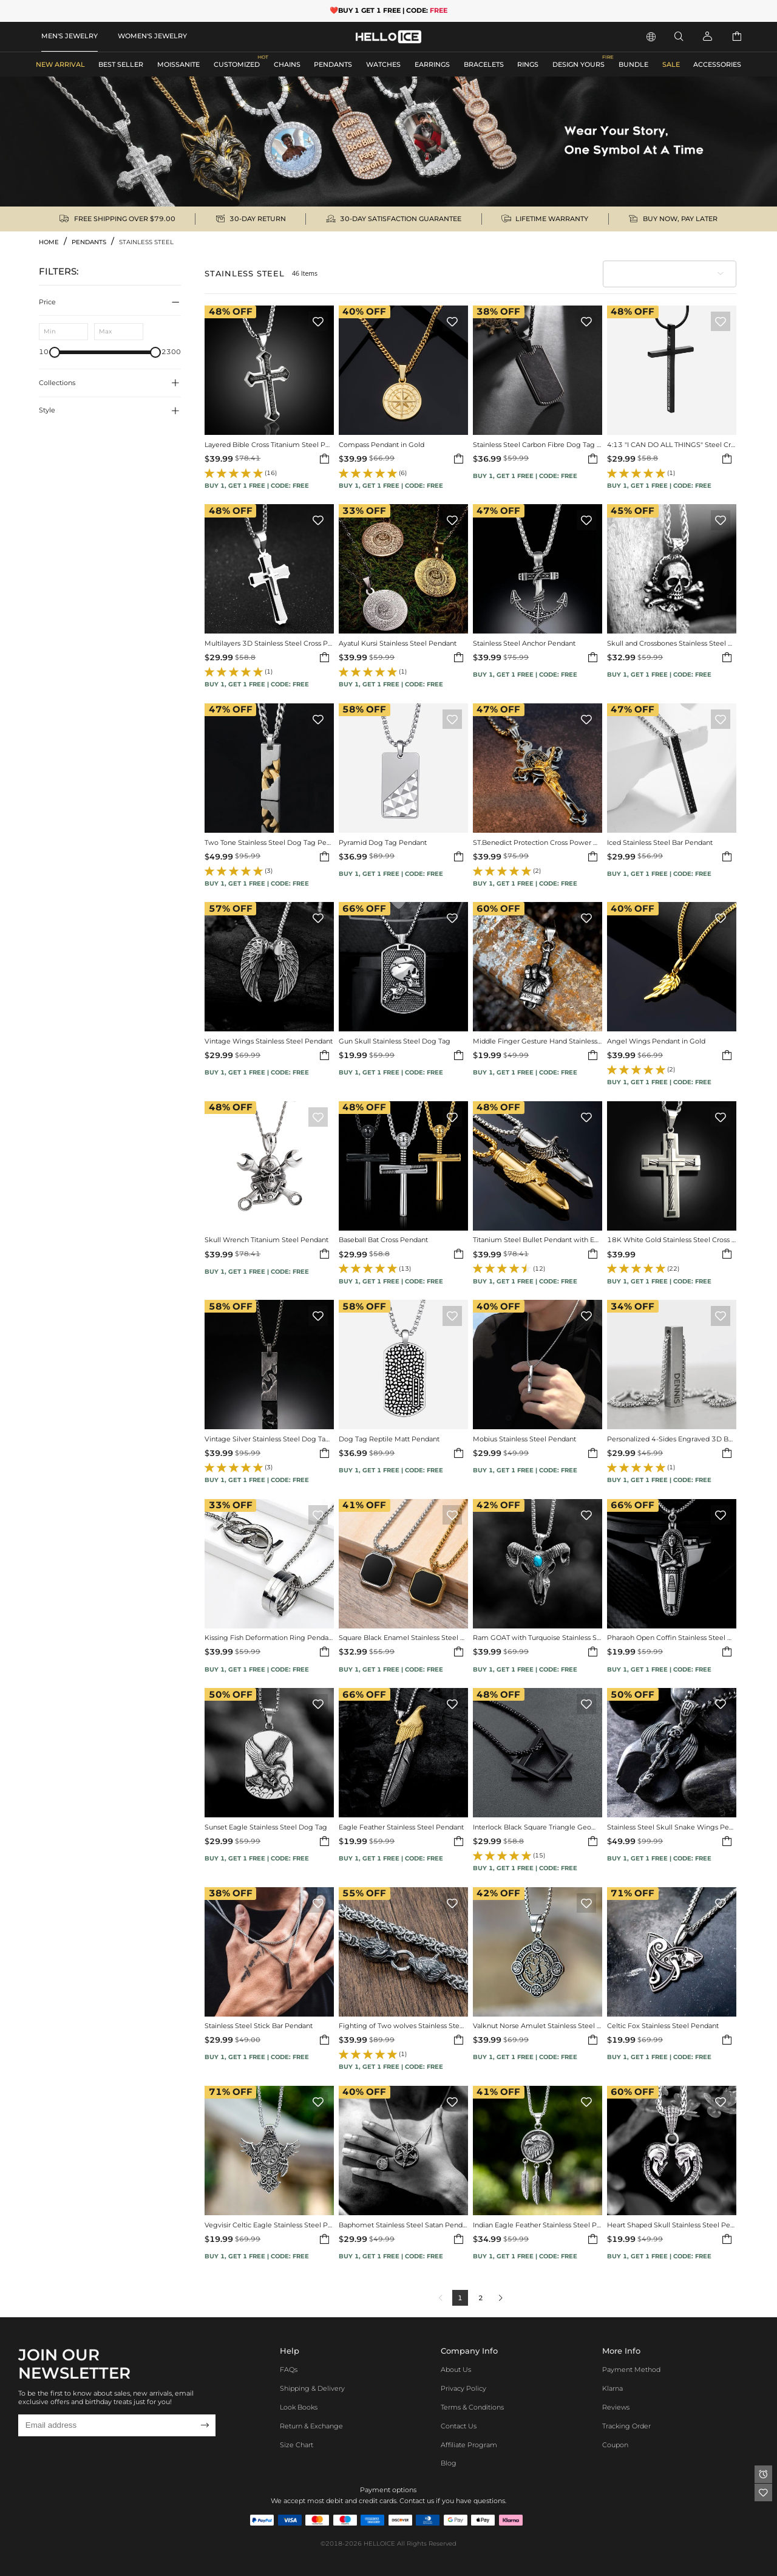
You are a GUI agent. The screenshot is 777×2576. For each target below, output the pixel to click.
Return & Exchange (311, 2426)
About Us (456, 2369)
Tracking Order (626, 2426)
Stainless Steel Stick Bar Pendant (259, 2026)
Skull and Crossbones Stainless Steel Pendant (671, 643)
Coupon (615, 2445)
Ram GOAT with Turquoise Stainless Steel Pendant (537, 1638)
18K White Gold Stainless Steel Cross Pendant (671, 1240)
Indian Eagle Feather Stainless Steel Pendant (537, 2225)
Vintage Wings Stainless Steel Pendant (269, 1041)
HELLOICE (379, 2543)
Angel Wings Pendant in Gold (656, 1041)
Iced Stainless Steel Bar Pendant (660, 843)
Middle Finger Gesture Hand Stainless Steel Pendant (537, 1041)
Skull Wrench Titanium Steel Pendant (266, 1240)
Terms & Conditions (472, 2407)
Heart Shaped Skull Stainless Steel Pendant (671, 2225)
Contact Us (459, 2426)
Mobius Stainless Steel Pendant (524, 1439)
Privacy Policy (463, 2388)
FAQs (288, 2369)
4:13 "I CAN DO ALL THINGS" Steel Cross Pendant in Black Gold (671, 445)
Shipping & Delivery (312, 2388)
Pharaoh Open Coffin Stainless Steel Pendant (671, 1638)
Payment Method (631, 2369)
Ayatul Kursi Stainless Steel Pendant (397, 643)
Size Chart (296, 2445)
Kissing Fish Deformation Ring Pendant (269, 1638)
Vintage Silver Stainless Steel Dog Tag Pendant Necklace (269, 1439)
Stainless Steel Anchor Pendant (524, 643)
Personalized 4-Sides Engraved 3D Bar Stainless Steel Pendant (671, 1439)
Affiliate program (469, 2445)
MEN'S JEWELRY (69, 36)
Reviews (615, 2407)
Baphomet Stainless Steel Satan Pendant (403, 2225)
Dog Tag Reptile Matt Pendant (389, 1439)
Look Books (298, 2407)
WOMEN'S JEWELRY (152, 36)
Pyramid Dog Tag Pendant (383, 843)
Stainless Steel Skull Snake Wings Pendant (671, 1827)
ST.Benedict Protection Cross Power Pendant (537, 843)
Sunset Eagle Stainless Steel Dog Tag (266, 1827)
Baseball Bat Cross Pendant (383, 1240)
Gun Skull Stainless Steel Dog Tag (394, 1041)
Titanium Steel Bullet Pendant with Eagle (537, 1240)
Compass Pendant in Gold (381, 445)
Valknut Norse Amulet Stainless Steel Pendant (537, 2026)
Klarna (612, 2388)
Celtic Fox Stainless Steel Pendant (663, 2026)
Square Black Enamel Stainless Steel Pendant (403, 1638)
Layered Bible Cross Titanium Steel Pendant (269, 445)
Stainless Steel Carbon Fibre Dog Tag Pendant (537, 445)
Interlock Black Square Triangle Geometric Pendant (537, 1827)
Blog (448, 2463)
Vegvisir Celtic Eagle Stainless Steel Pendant (269, 2225)
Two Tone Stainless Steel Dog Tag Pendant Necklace (269, 843)
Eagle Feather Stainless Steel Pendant (401, 1827)
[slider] (54, 352)
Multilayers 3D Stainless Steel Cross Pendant (269, 643)
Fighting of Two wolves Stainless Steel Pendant (403, 2026)
